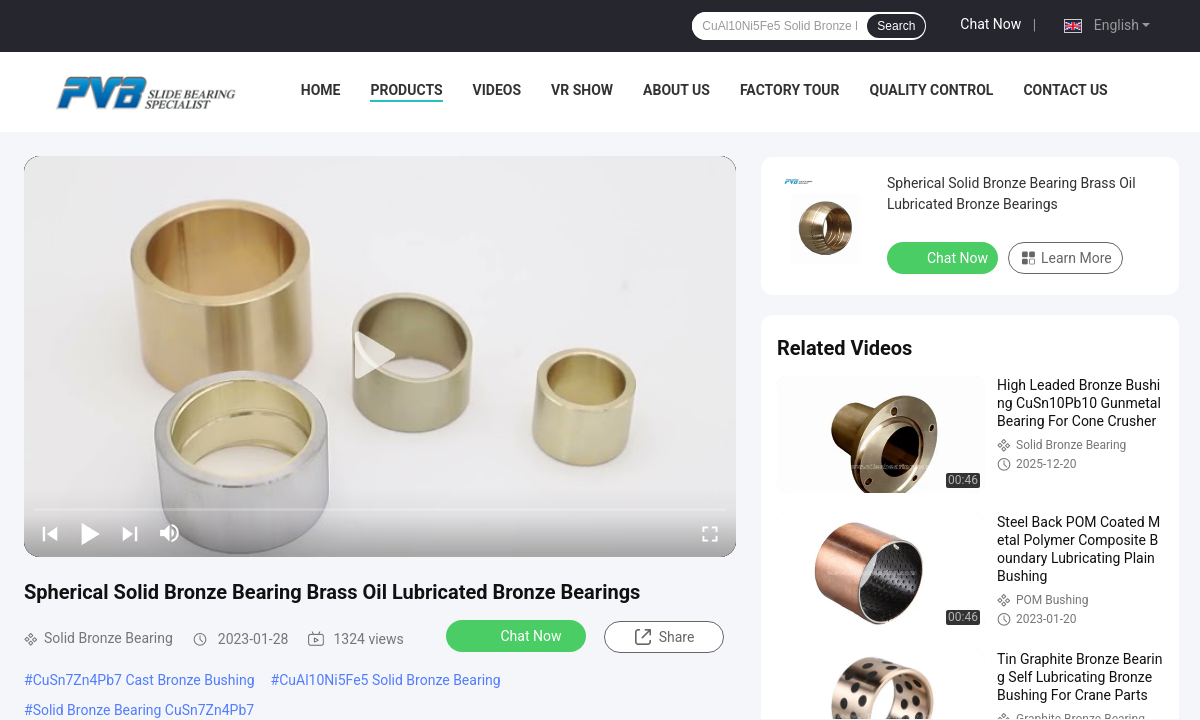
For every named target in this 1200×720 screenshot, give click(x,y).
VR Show (582, 90)
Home (321, 90)
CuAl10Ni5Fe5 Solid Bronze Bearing (389, 680)
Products (406, 90)
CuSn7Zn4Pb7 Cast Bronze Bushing (144, 680)
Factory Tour (790, 90)
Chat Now (990, 24)
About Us (676, 90)
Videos (497, 90)
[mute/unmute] (170, 533)
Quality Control (932, 90)
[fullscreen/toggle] (710, 533)
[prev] (50, 533)
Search (896, 26)
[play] (380, 356)
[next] (130, 533)
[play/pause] (90, 533)
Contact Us (1065, 90)
